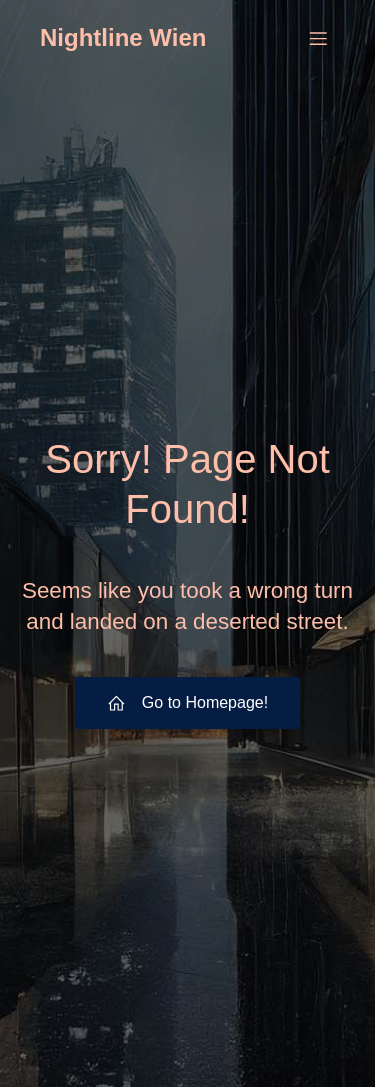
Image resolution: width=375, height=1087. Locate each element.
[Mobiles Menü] (318, 38)
